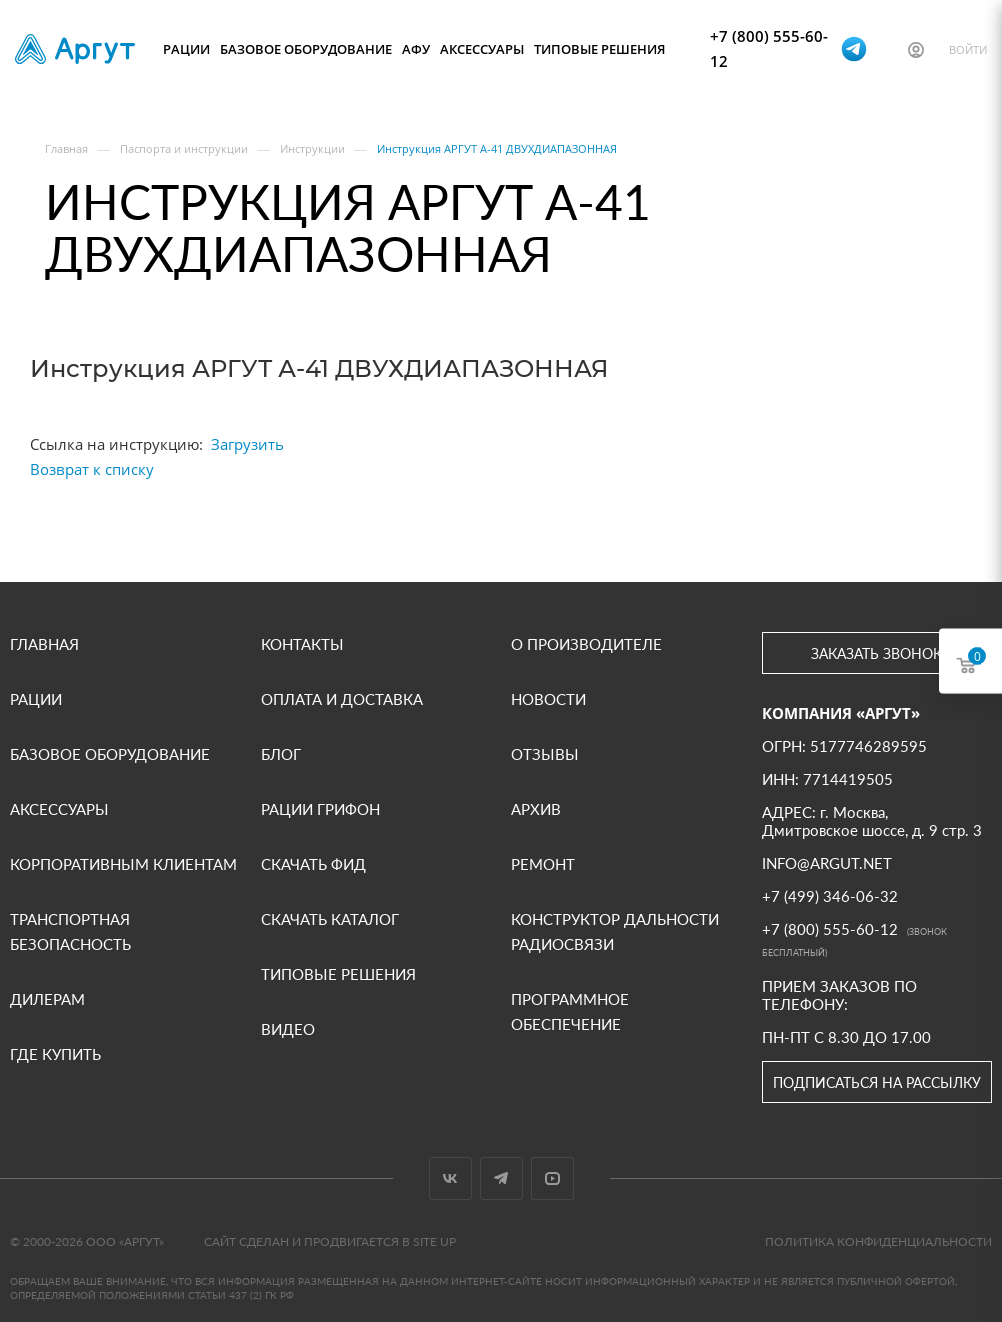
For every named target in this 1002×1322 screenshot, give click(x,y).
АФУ (416, 49)
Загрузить (247, 444)
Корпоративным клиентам (123, 864)
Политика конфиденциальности (878, 1241)
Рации (186, 49)
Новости (548, 699)
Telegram (501, 1178)
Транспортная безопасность (70, 931)
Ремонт (543, 864)
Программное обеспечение (570, 1011)
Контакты (302, 644)
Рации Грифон (320, 809)
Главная (44, 644)
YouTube (552, 1178)
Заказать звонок (876, 653)
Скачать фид (313, 864)
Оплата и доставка (342, 699)
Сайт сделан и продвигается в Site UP (330, 1241)
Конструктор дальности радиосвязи (615, 931)
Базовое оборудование (306, 49)
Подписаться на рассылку (877, 1082)
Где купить (55, 1054)
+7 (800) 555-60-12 (769, 48)
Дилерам (47, 999)
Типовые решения (599, 49)
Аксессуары (482, 49)
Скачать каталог (330, 919)
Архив (536, 809)
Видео (288, 1029)
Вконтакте (450, 1178)
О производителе (586, 644)
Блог (281, 754)
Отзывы (545, 754)
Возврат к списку (92, 469)
